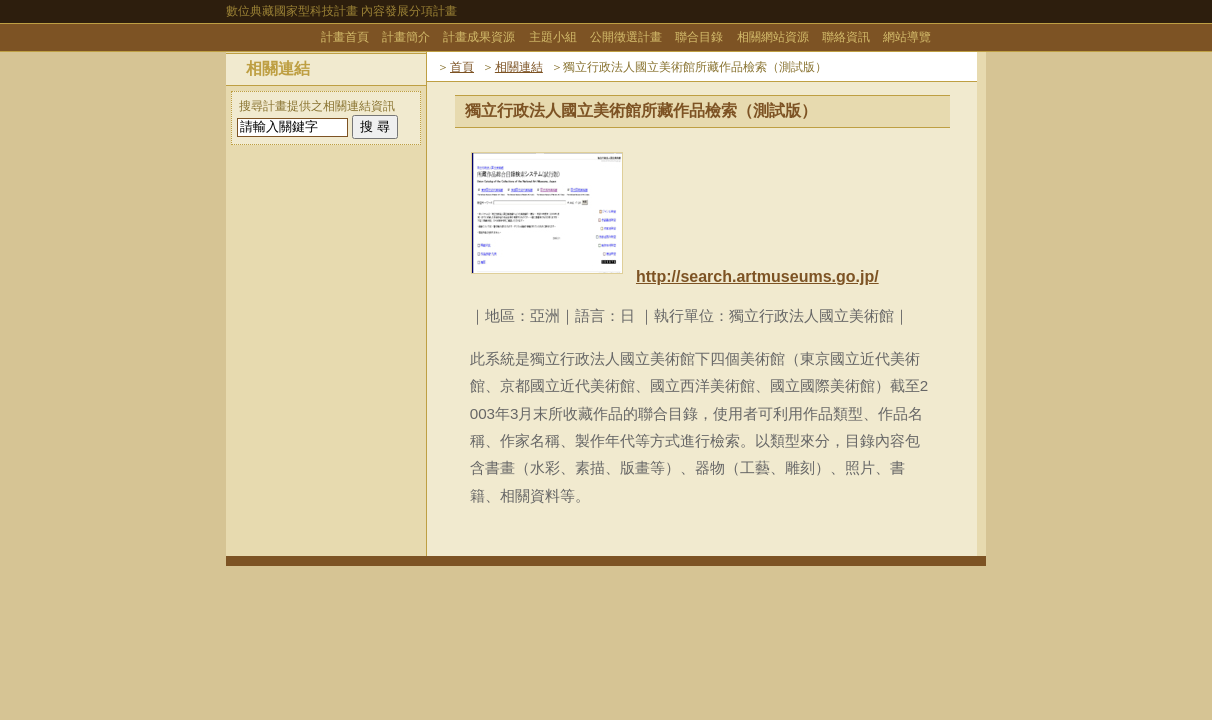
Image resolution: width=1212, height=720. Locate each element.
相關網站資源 (773, 37)
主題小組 (553, 37)
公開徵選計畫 (626, 37)
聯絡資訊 (846, 37)
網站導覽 (907, 37)
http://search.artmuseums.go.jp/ (757, 276)
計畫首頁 (345, 37)
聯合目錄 (699, 37)
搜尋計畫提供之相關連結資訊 (317, 106)
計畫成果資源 (479, 37)
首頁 (462, 67)
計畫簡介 (406, 37)
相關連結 (519, 67)
